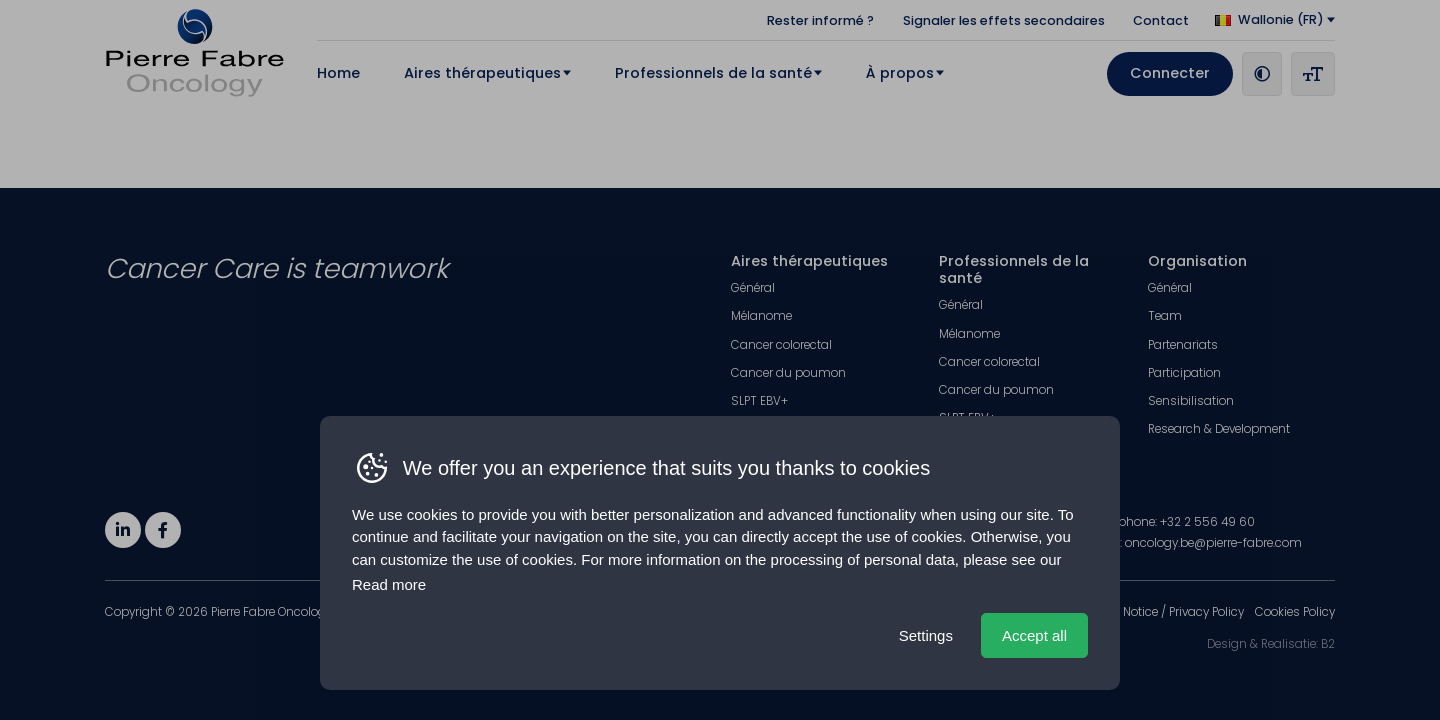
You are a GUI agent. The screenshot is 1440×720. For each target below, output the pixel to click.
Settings (926, 635)
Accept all (1034, 635)
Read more (389, 584)
